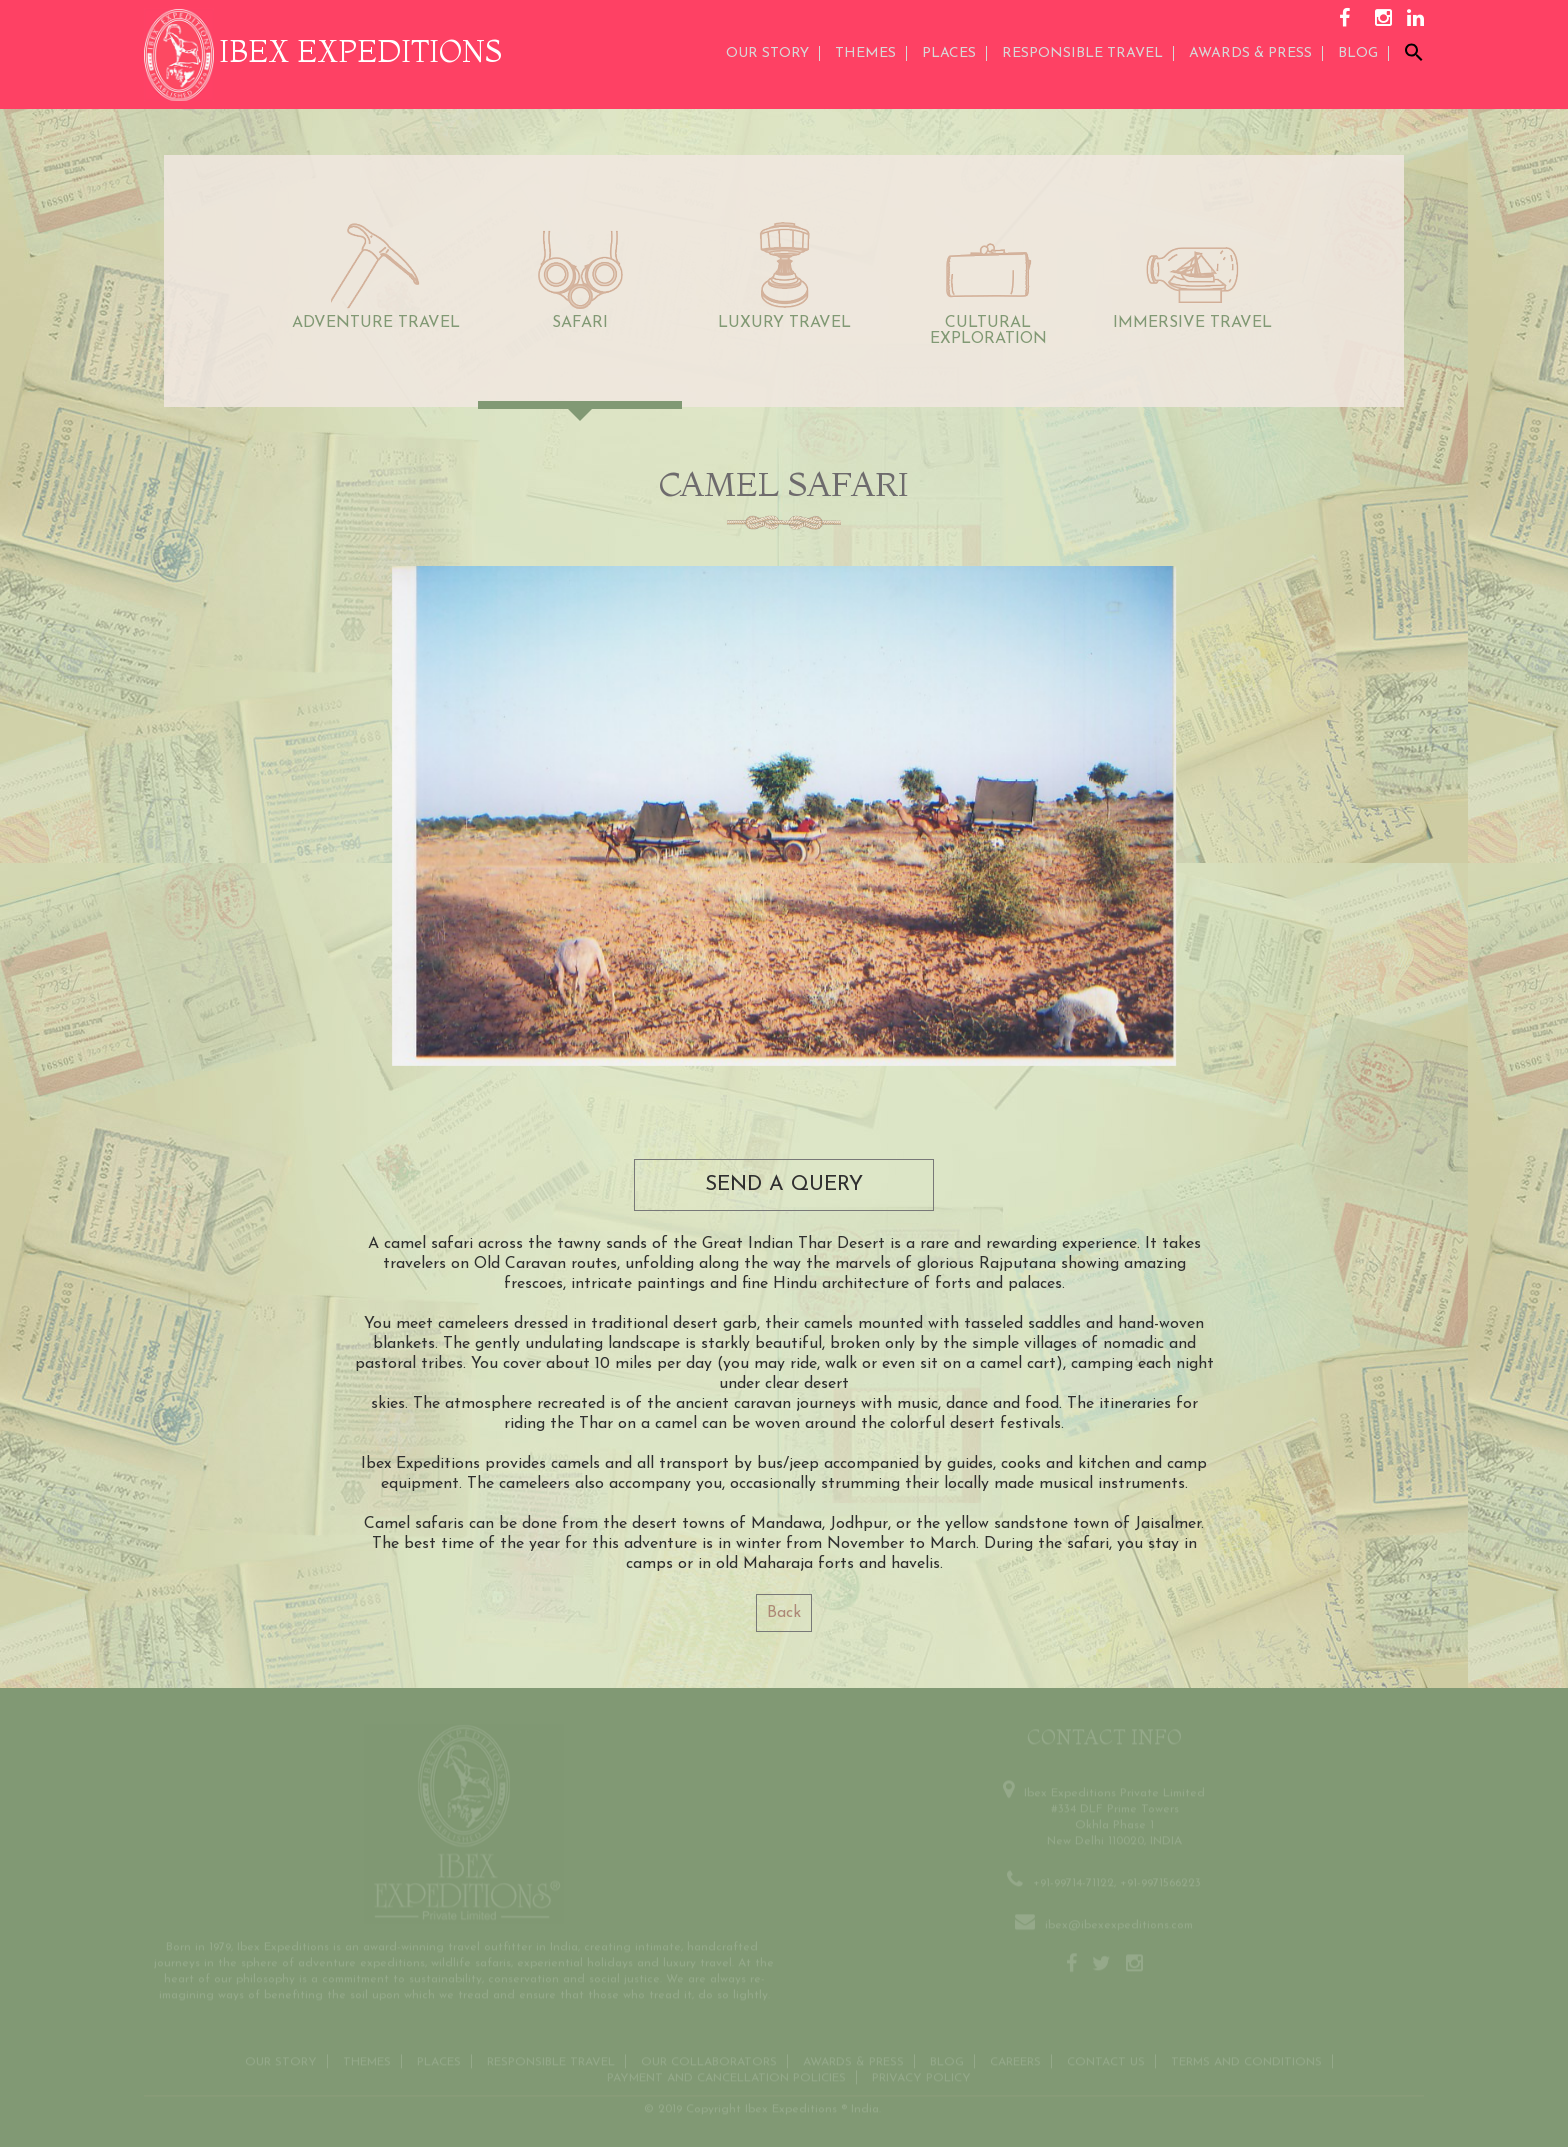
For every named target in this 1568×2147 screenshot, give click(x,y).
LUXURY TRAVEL (784, 323)
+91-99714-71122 (1073, 1881)
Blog (1358, 53)
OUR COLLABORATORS (709, 2060)
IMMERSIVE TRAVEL (1192, 323)
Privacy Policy (921, 2076)
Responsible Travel (1082, 53)
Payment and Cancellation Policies (726, 2076)
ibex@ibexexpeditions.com (1119, 1923)
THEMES (865, 53)
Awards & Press (853, 2060)
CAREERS (1015, 2060)
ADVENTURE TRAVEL (376, 323)
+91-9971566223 (1160, 1881)
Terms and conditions (1246, 2060)
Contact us (1106, 2060)
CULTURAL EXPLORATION (988, 331)
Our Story (767, 53)
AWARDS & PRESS (1250, 53)
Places (949, 53)
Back (784, 1613)
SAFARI (580, 323)
